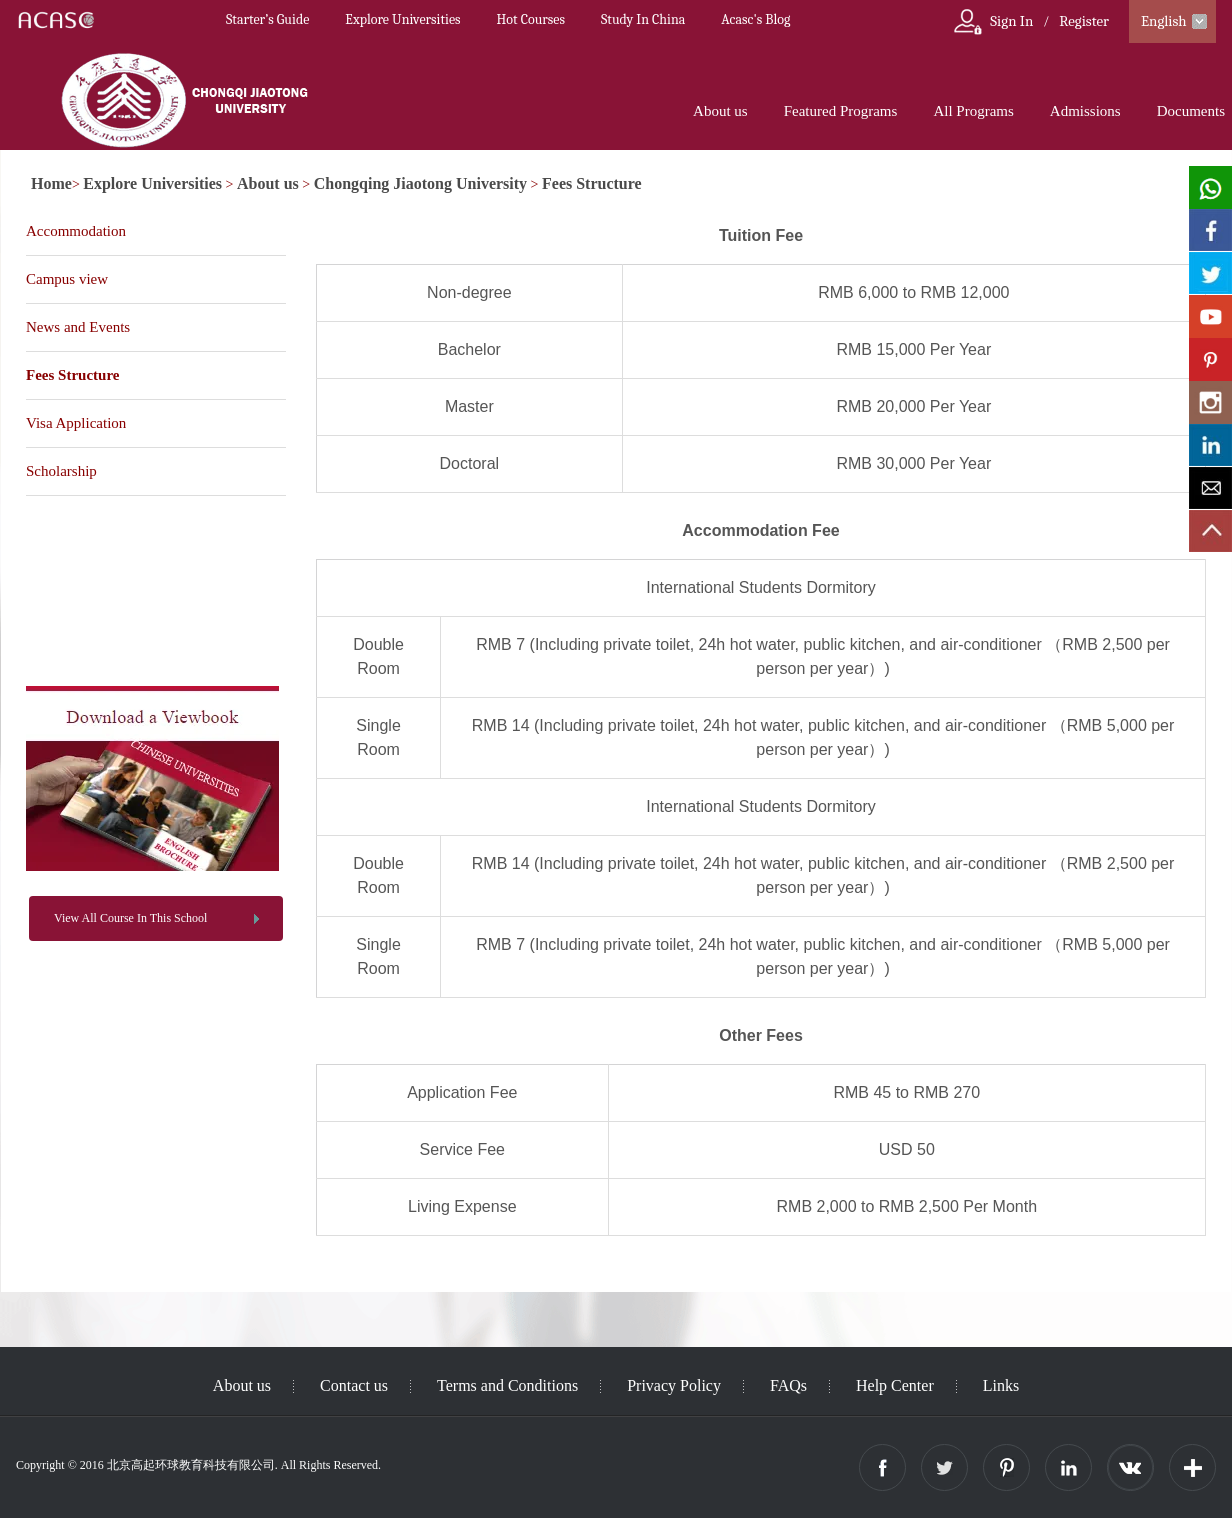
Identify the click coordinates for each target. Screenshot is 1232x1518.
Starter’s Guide (267, 19)
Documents (1191, 111)
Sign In (1011, 21)
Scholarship (61, 471)
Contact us (354, 1385)
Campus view (67, 279)
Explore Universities (402, 19)
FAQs (788, 1385)
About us (720, 111)
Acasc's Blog (755, 19)
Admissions (1085, 111)
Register (1084, 21)
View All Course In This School (130, 918)
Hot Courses (531, 19)
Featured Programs (841, 111)
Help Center (895, 1385)
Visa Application (76, 423)
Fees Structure (592, 183)
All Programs (973, 111)
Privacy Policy (674, 1385)
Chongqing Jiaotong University (420, 183)
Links (1001, 1385)
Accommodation (76, 231)
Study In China (643, 19)
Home (51, 183)
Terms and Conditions (507, 1385)
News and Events (78, 327)
